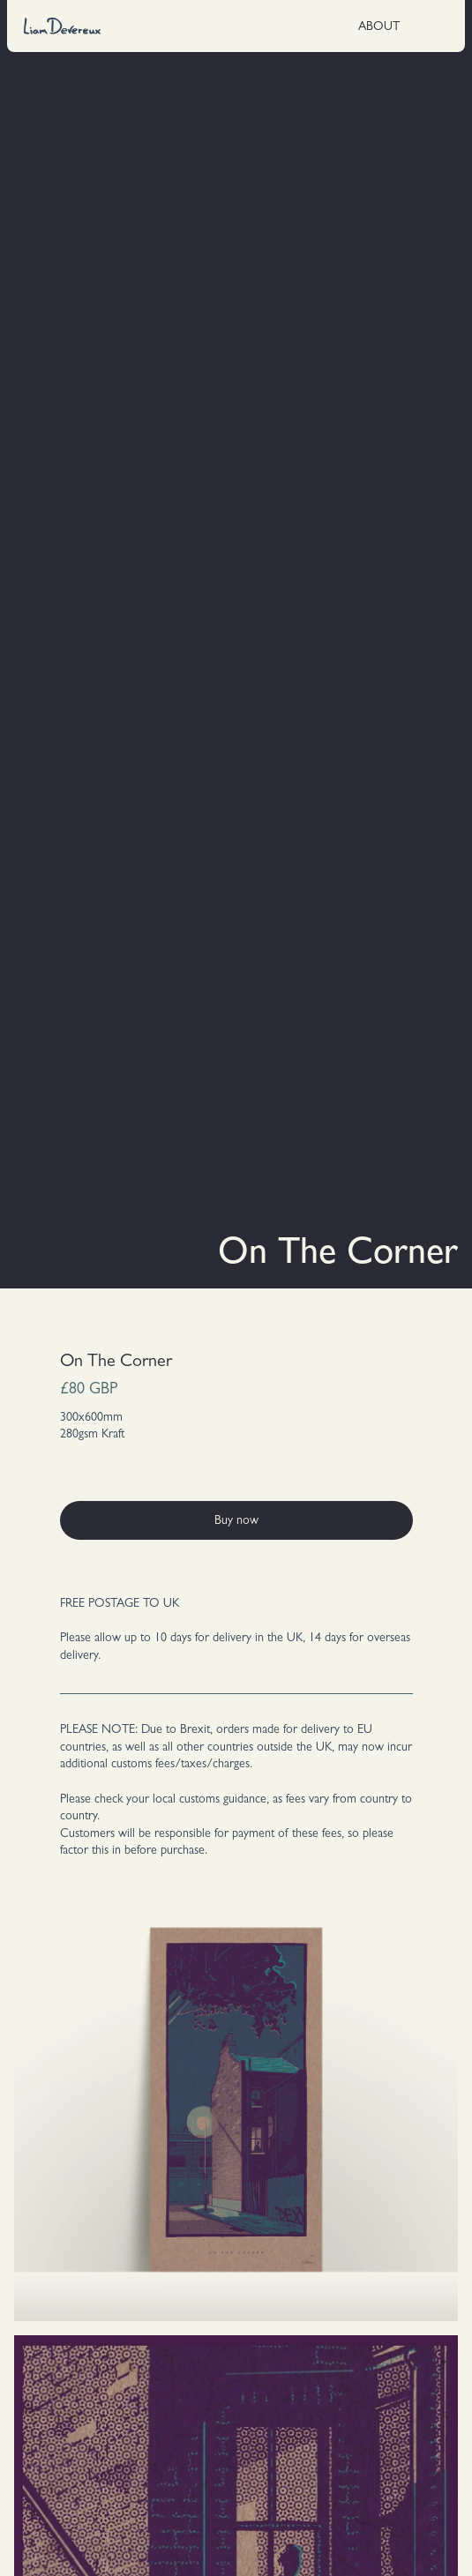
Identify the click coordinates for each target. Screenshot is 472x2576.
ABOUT (379, 27)
